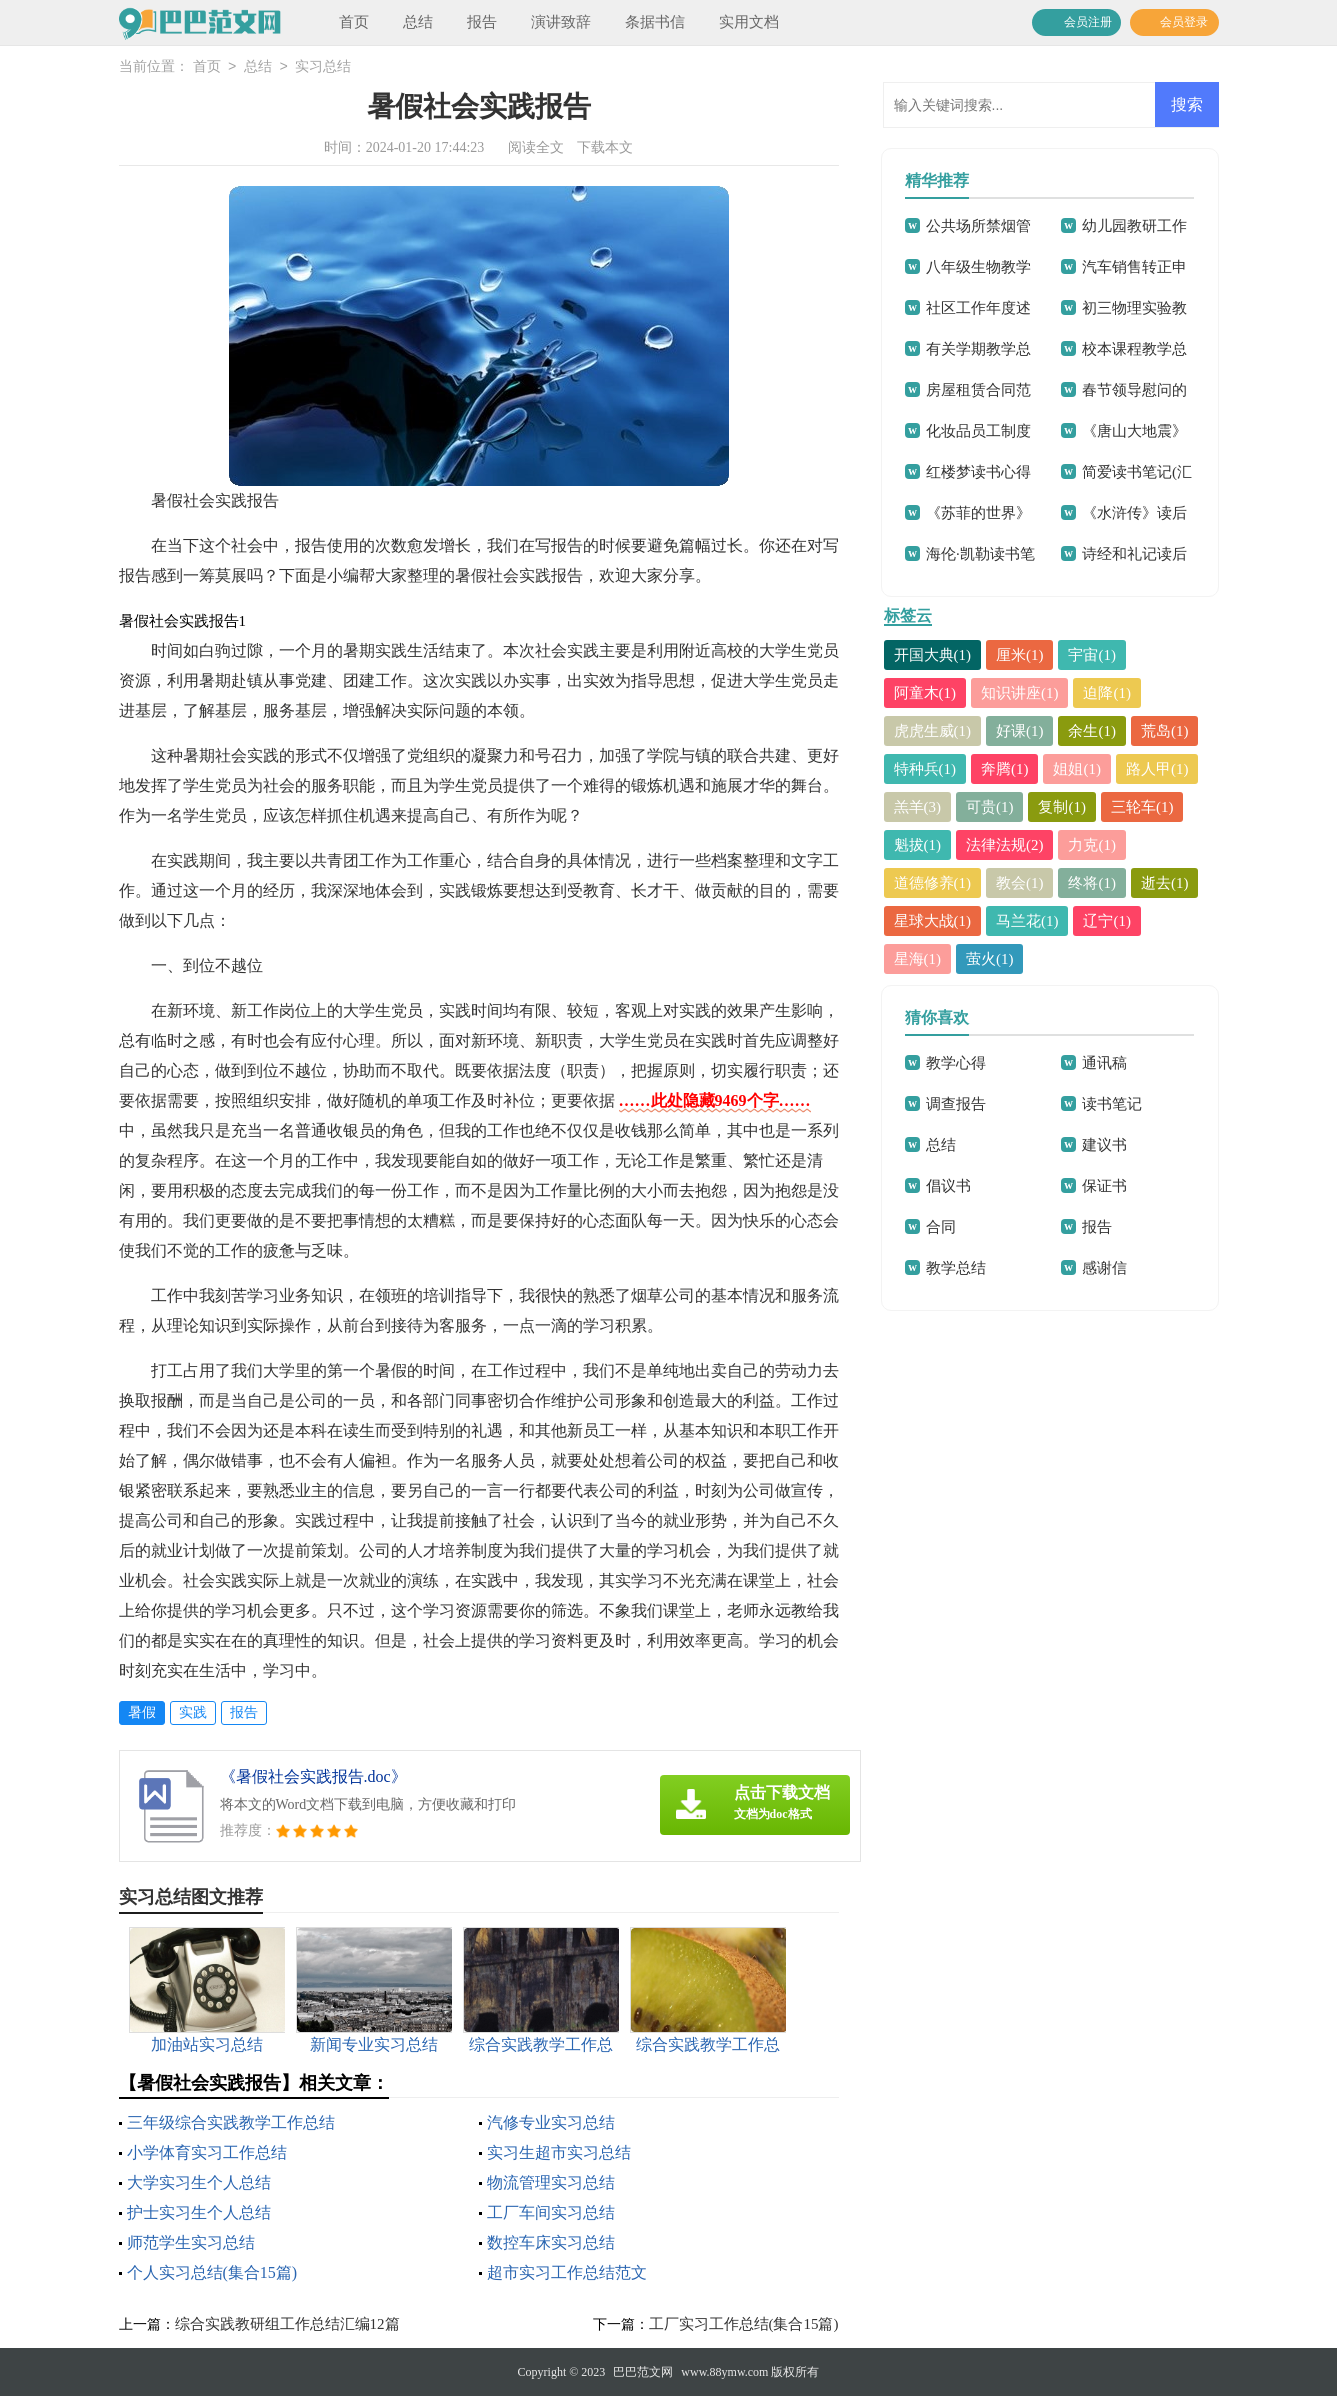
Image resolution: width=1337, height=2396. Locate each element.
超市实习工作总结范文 (567, 2272)
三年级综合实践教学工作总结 (231, 2122)
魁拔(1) (918, 845)
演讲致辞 (561, 22)
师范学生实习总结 (191, 2242)
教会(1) (1020, 883)
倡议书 (948, 1186)
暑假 (142, 1712)
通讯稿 (1104, 1063)
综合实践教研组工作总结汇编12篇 (287, 2324)
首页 (354, 22)
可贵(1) (990, 807)
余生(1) (1093, 731)
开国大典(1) (933, 655)
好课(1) (1020, 731)
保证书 (1104, 1186)
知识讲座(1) (1020, 693)
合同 (941, 1227)
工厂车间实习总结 (551, 2212)
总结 (418, 22)
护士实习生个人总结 (199, 2212)
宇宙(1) (1093, 655)
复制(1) (1063, 807)
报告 (482, 22)
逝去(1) (1165, 883)
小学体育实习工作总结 (207, 2152)
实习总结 (323, 67)
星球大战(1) (933, 921)
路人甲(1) (1157, 769)
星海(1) (918, 959)
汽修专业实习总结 (551, 2122)
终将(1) (1093, 883)
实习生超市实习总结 (559, 2152)
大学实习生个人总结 (199, 2182)
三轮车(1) (1142, 807)
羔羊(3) (918, 807)
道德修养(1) (933, 883)
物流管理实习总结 (551, 2182)
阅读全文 (536, 147)
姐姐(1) (1078, 769)
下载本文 (605, 147)
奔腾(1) (1005, 769)
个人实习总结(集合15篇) (212, 2272)
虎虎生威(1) (933, 731)
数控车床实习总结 (551, 2242)
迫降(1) (1108, 693)
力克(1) (1093, 845)
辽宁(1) (1108, 921)
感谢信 (1104, 1268)
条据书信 (655, 22)
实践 (193, 1712)
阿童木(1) (925, 693)
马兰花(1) (1027, 921)
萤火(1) (990, 959)
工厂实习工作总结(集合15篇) (744, 2324)
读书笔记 (1112, 1104)
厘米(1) (1020, 655)
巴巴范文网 (643, 2372)
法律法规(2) (1005, 845)
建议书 (1104, 1145)
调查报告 (956, 1104)
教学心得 (956, 1063)
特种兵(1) (925, 769)
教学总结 (956, 1268)
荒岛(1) (1165, 731)
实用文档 (749, 22)
